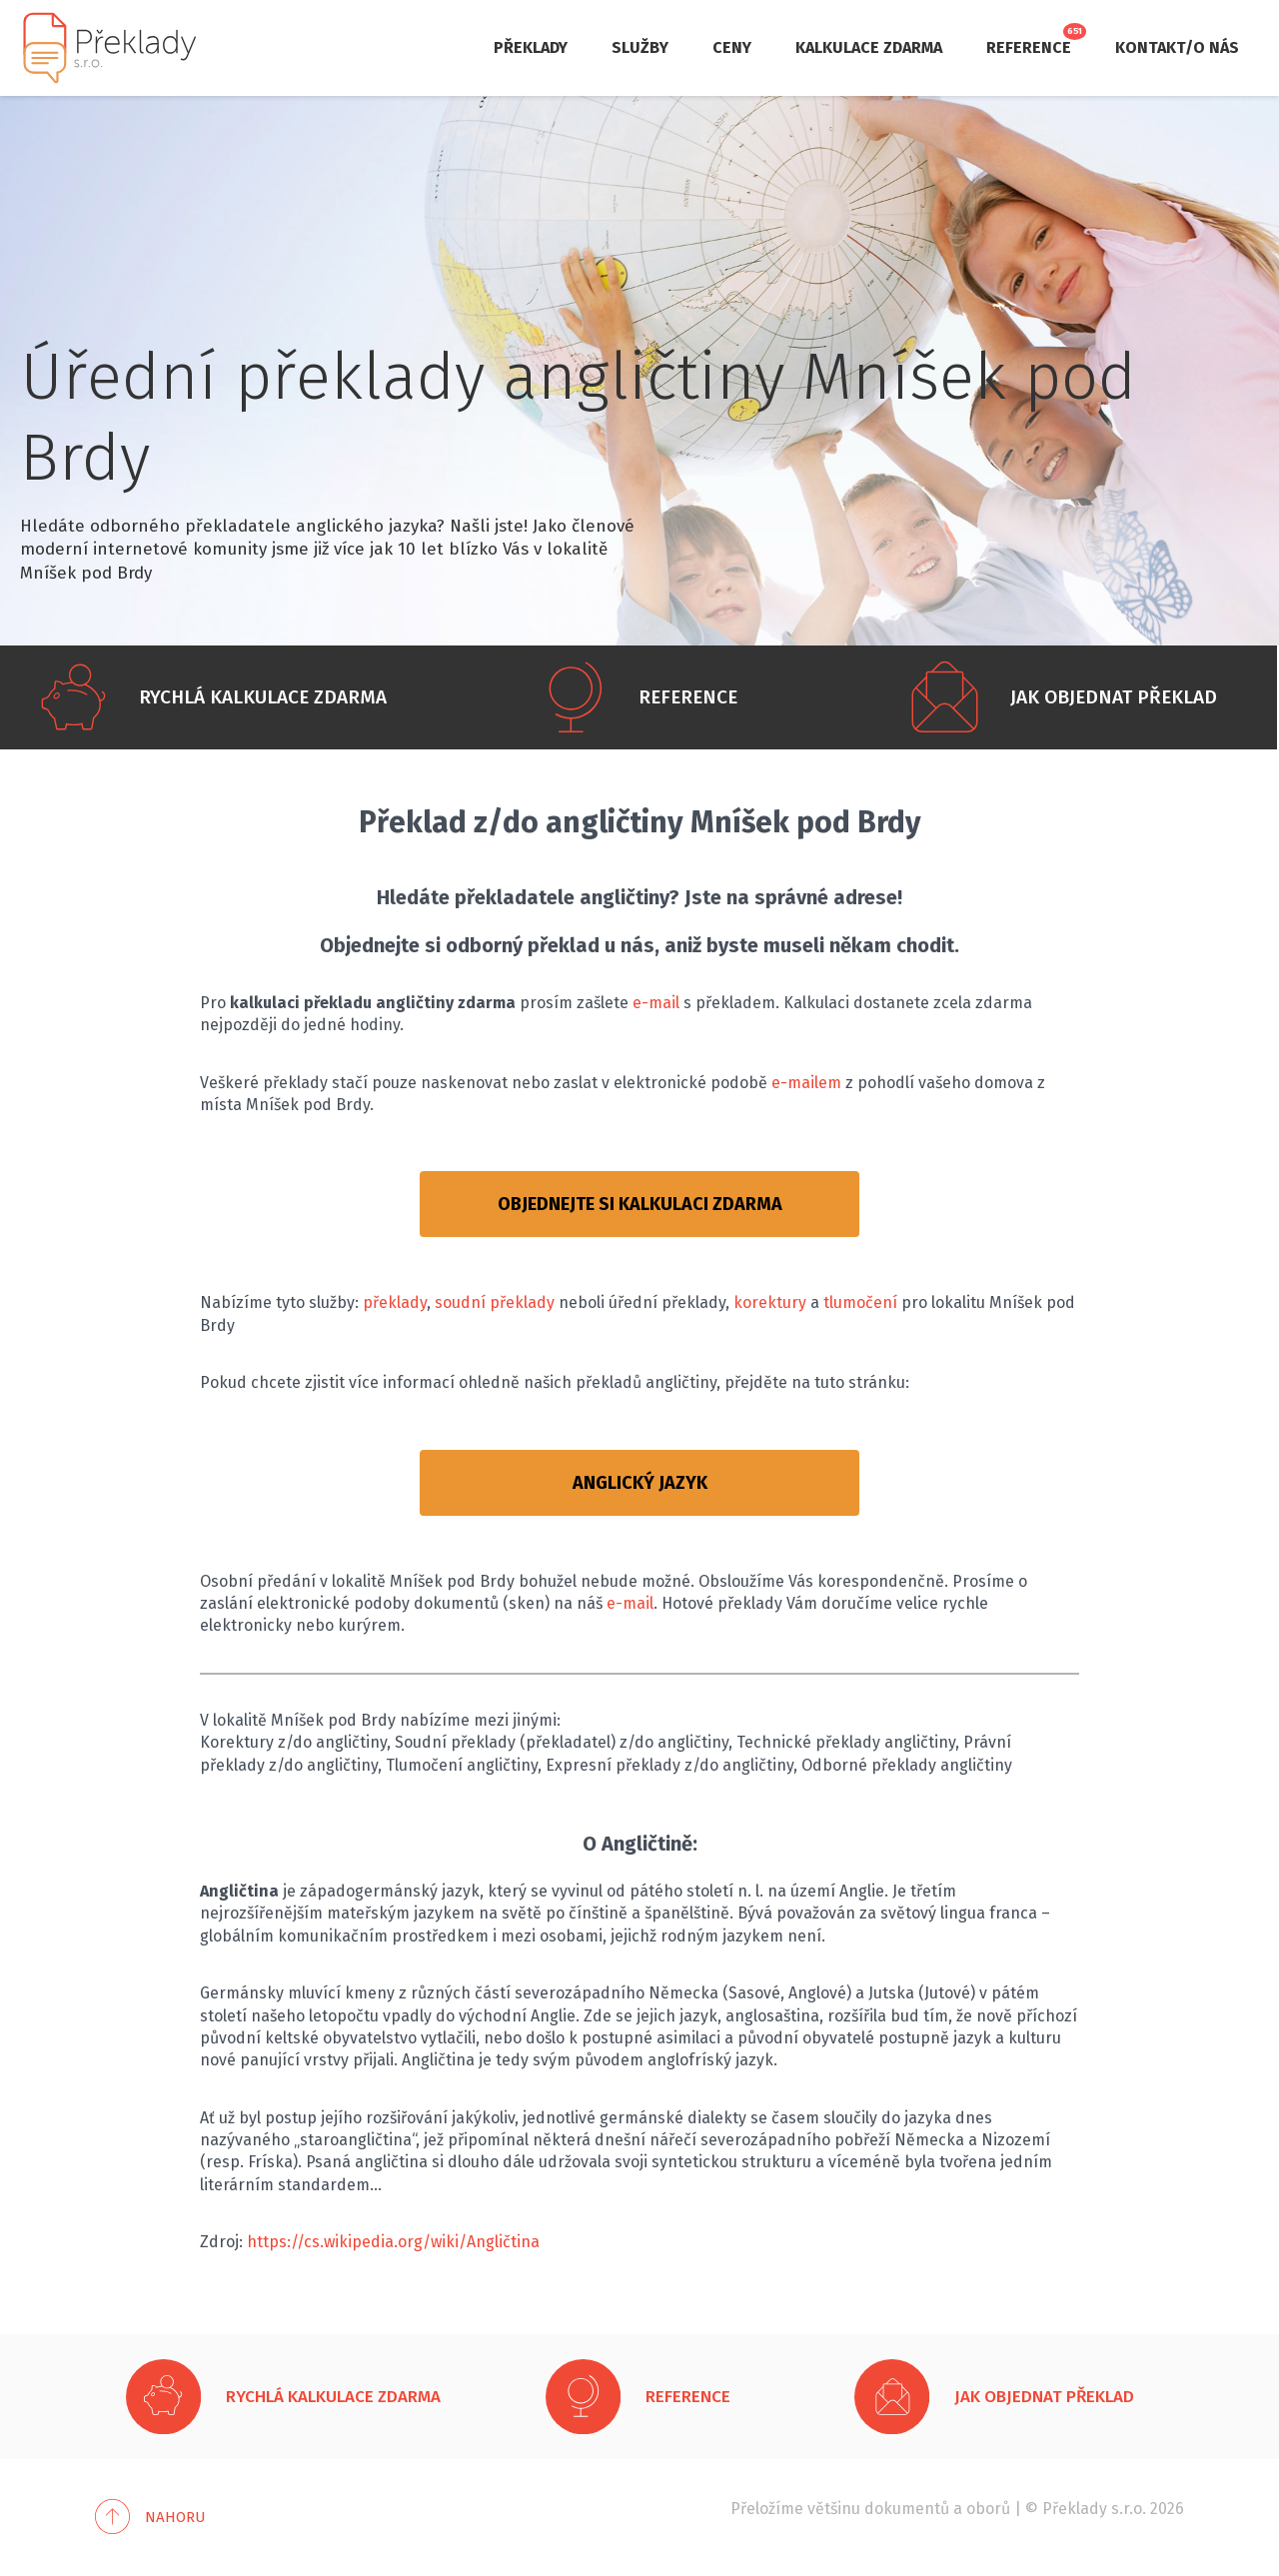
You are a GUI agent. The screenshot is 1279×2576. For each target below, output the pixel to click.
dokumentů (906, 2508)
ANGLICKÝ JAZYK (640, 1483)
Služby (640, 47)
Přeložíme (766, 2508)
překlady (395, 1302)
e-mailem (806, 1082)
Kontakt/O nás (1177, 47)
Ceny (731, 47)
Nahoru (175, 2517)
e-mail (656, 1002)
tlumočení (860, 1302)
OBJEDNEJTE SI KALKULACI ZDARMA (640, 1204)
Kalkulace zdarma (868, 47)
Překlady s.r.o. (1094, 2508)
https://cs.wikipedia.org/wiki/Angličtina (393, 2241)
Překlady (531, 47)
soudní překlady (495, 1302)
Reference (1028, 47)
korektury (769, 1302)
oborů (988, 2508)
